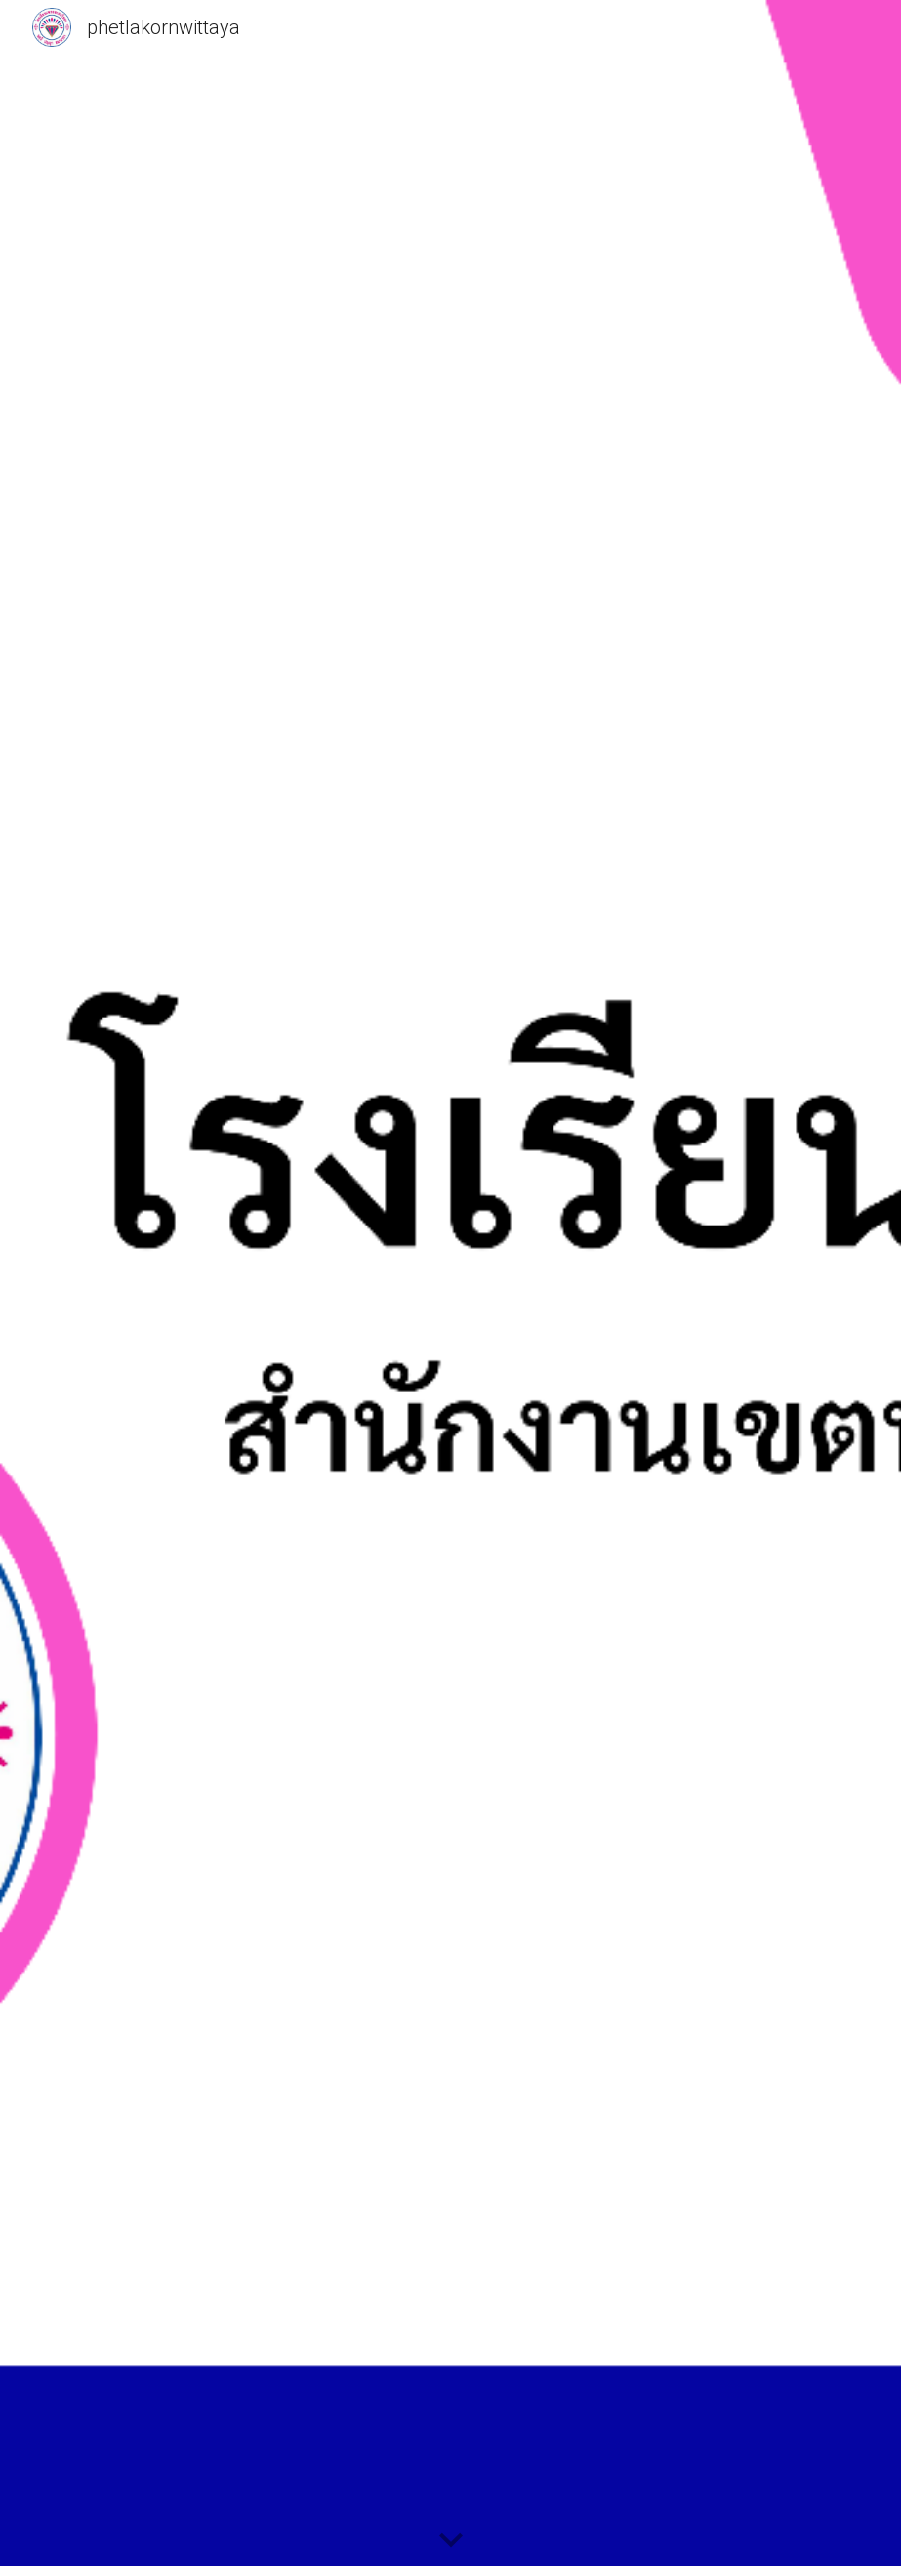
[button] (451, 2540)
